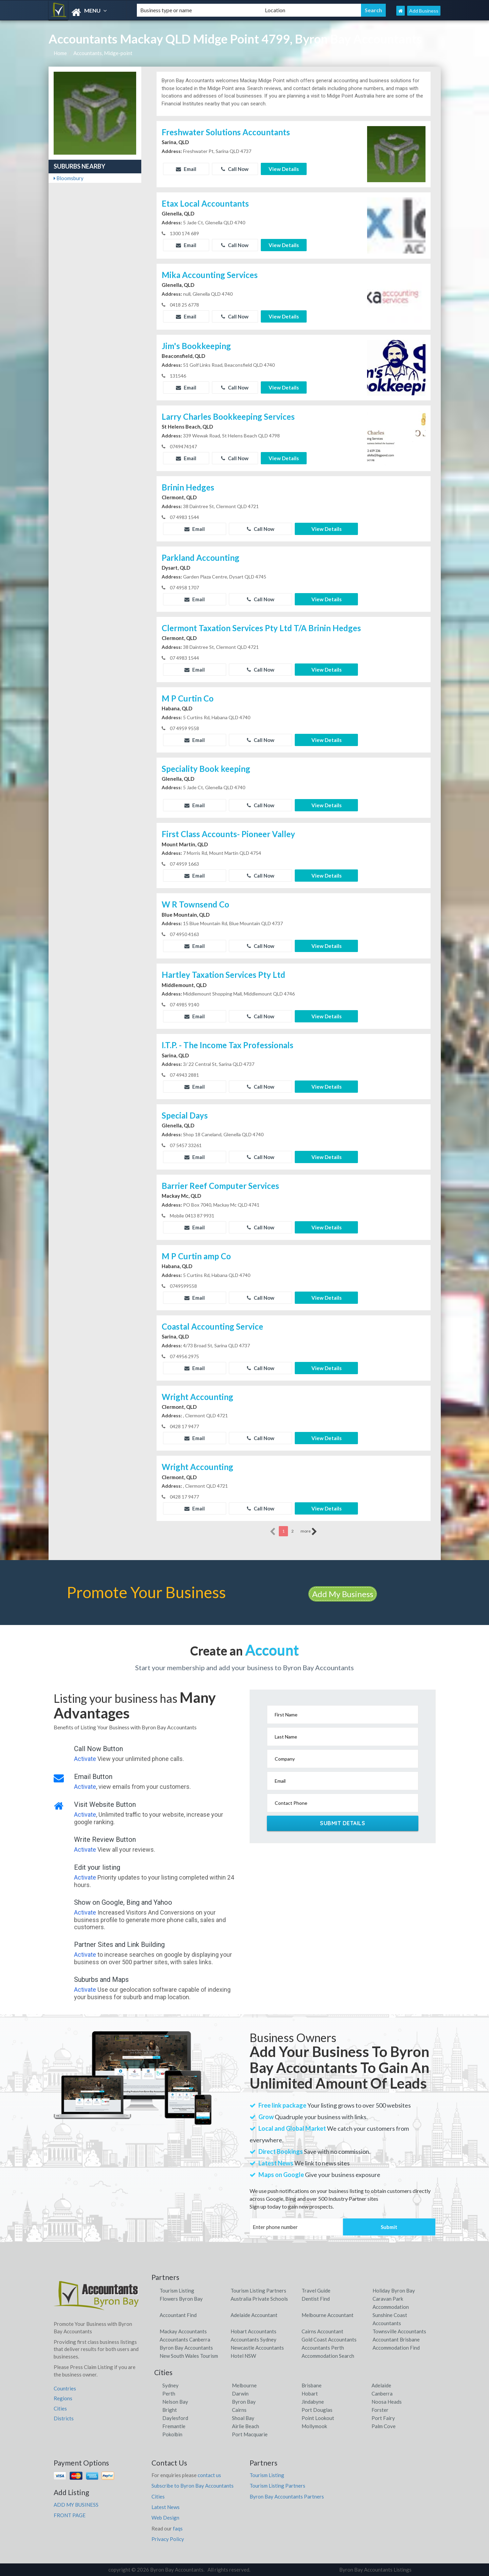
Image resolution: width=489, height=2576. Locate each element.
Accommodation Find (396, 2348)
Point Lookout (318, 2418)
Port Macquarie (250, 2434)
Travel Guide (316, 2290)
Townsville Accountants (399, 2331)
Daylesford (175, 2418)
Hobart (310, 2393)
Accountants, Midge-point (102, 53)
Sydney (170, 2385)
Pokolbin (172, 2434)
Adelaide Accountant (254, 2315)
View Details (284, 169)
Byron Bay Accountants (186, 2348)
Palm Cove (384, 2426)
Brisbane (312, 2385)
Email (186, 169)
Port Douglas (317, 2410)
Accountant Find (178, 2315)
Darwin (240, 2393)
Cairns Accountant (322, 2331)
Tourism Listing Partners (258, 2290)
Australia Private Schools (259, 2299)
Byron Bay (244, 2402)
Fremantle (173, 2426)
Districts (64, 2418)
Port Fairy (383, 2418)
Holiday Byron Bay (394, 2290)
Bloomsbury (69, 178)
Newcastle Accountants (257, 2348)
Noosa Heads (387, 2402)
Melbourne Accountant (328, 2315)
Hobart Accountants (253, 2331)
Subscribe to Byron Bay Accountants (192, 2486)
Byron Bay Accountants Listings (375, 2569)
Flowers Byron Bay (181, 2299)
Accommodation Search (328, 2356)
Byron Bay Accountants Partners (287, 2496)
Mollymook (314, 2426)
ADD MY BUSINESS (76, 2505)
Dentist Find (316, 2299)
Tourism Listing (177, 2290)
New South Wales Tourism (189, 2356)
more (309, 1531)
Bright (169, 2410)
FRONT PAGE (70, 2515)
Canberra (382, 2393)
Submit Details (342, 1823)
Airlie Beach (245, 2426)
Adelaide (381, 2385)
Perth (168, 2393)
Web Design (165, 2517)
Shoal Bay (243, 2418)
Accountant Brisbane (396, 2339)
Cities (60, 2408)
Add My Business (342, 1594)
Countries (65, 2388)
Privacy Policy (167, 2539)
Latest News (165, 2507)
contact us (209, 2475)
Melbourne (244, 2385)
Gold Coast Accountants (329, 2339)
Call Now (235, 169)
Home (60, 53)
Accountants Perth (323, 2348)
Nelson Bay (175, 2402)
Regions (63, 2398)
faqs (178, 2528)
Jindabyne (313, 2402)
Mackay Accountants (183, 2331)
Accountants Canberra (185, 2339)
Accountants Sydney (253, 2339)
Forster (380, 2410)
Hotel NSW (243, 2356)
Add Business (423, 11)
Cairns (239, 2410)
